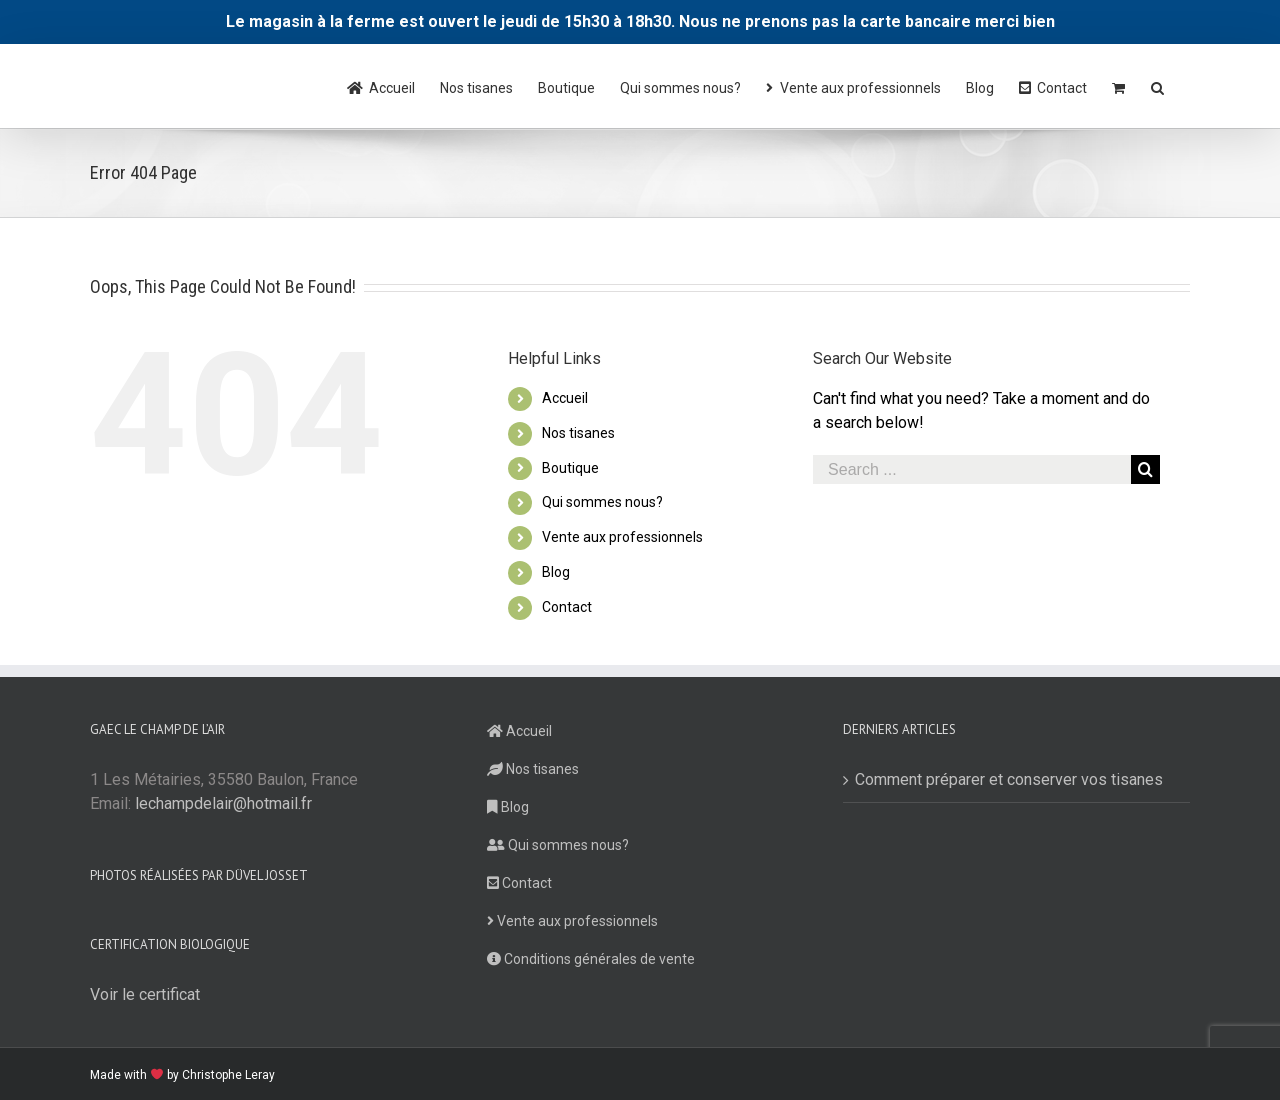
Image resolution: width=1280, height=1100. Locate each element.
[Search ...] (972, 469)
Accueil (565, 398)
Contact (567, 607)
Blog (556, 572)
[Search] (1158, 86)
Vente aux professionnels (622, 537)
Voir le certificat (145, 994)
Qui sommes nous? (602, 502)
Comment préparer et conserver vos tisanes (1009, 779)
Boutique (570, 468)
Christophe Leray (228, 1075)
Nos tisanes (578, 433)
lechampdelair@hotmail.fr (223, 803)
